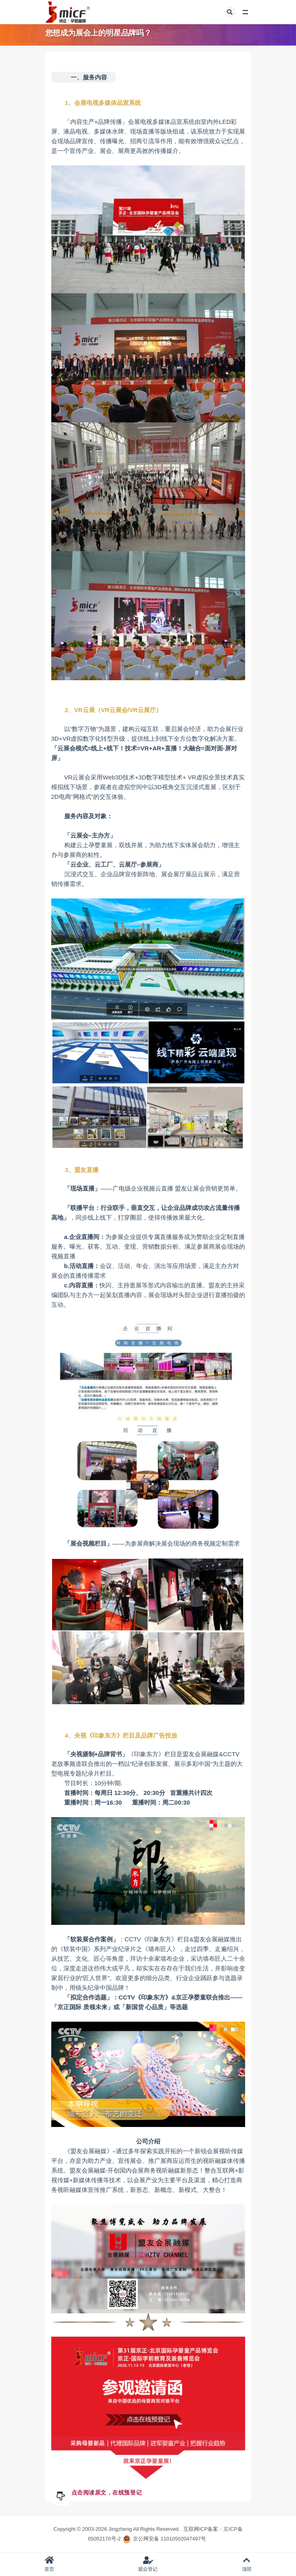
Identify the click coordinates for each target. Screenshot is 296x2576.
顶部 (246, 2564)
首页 (49, 2564)
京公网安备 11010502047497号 (169, 2539)
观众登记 (148, 2564)
